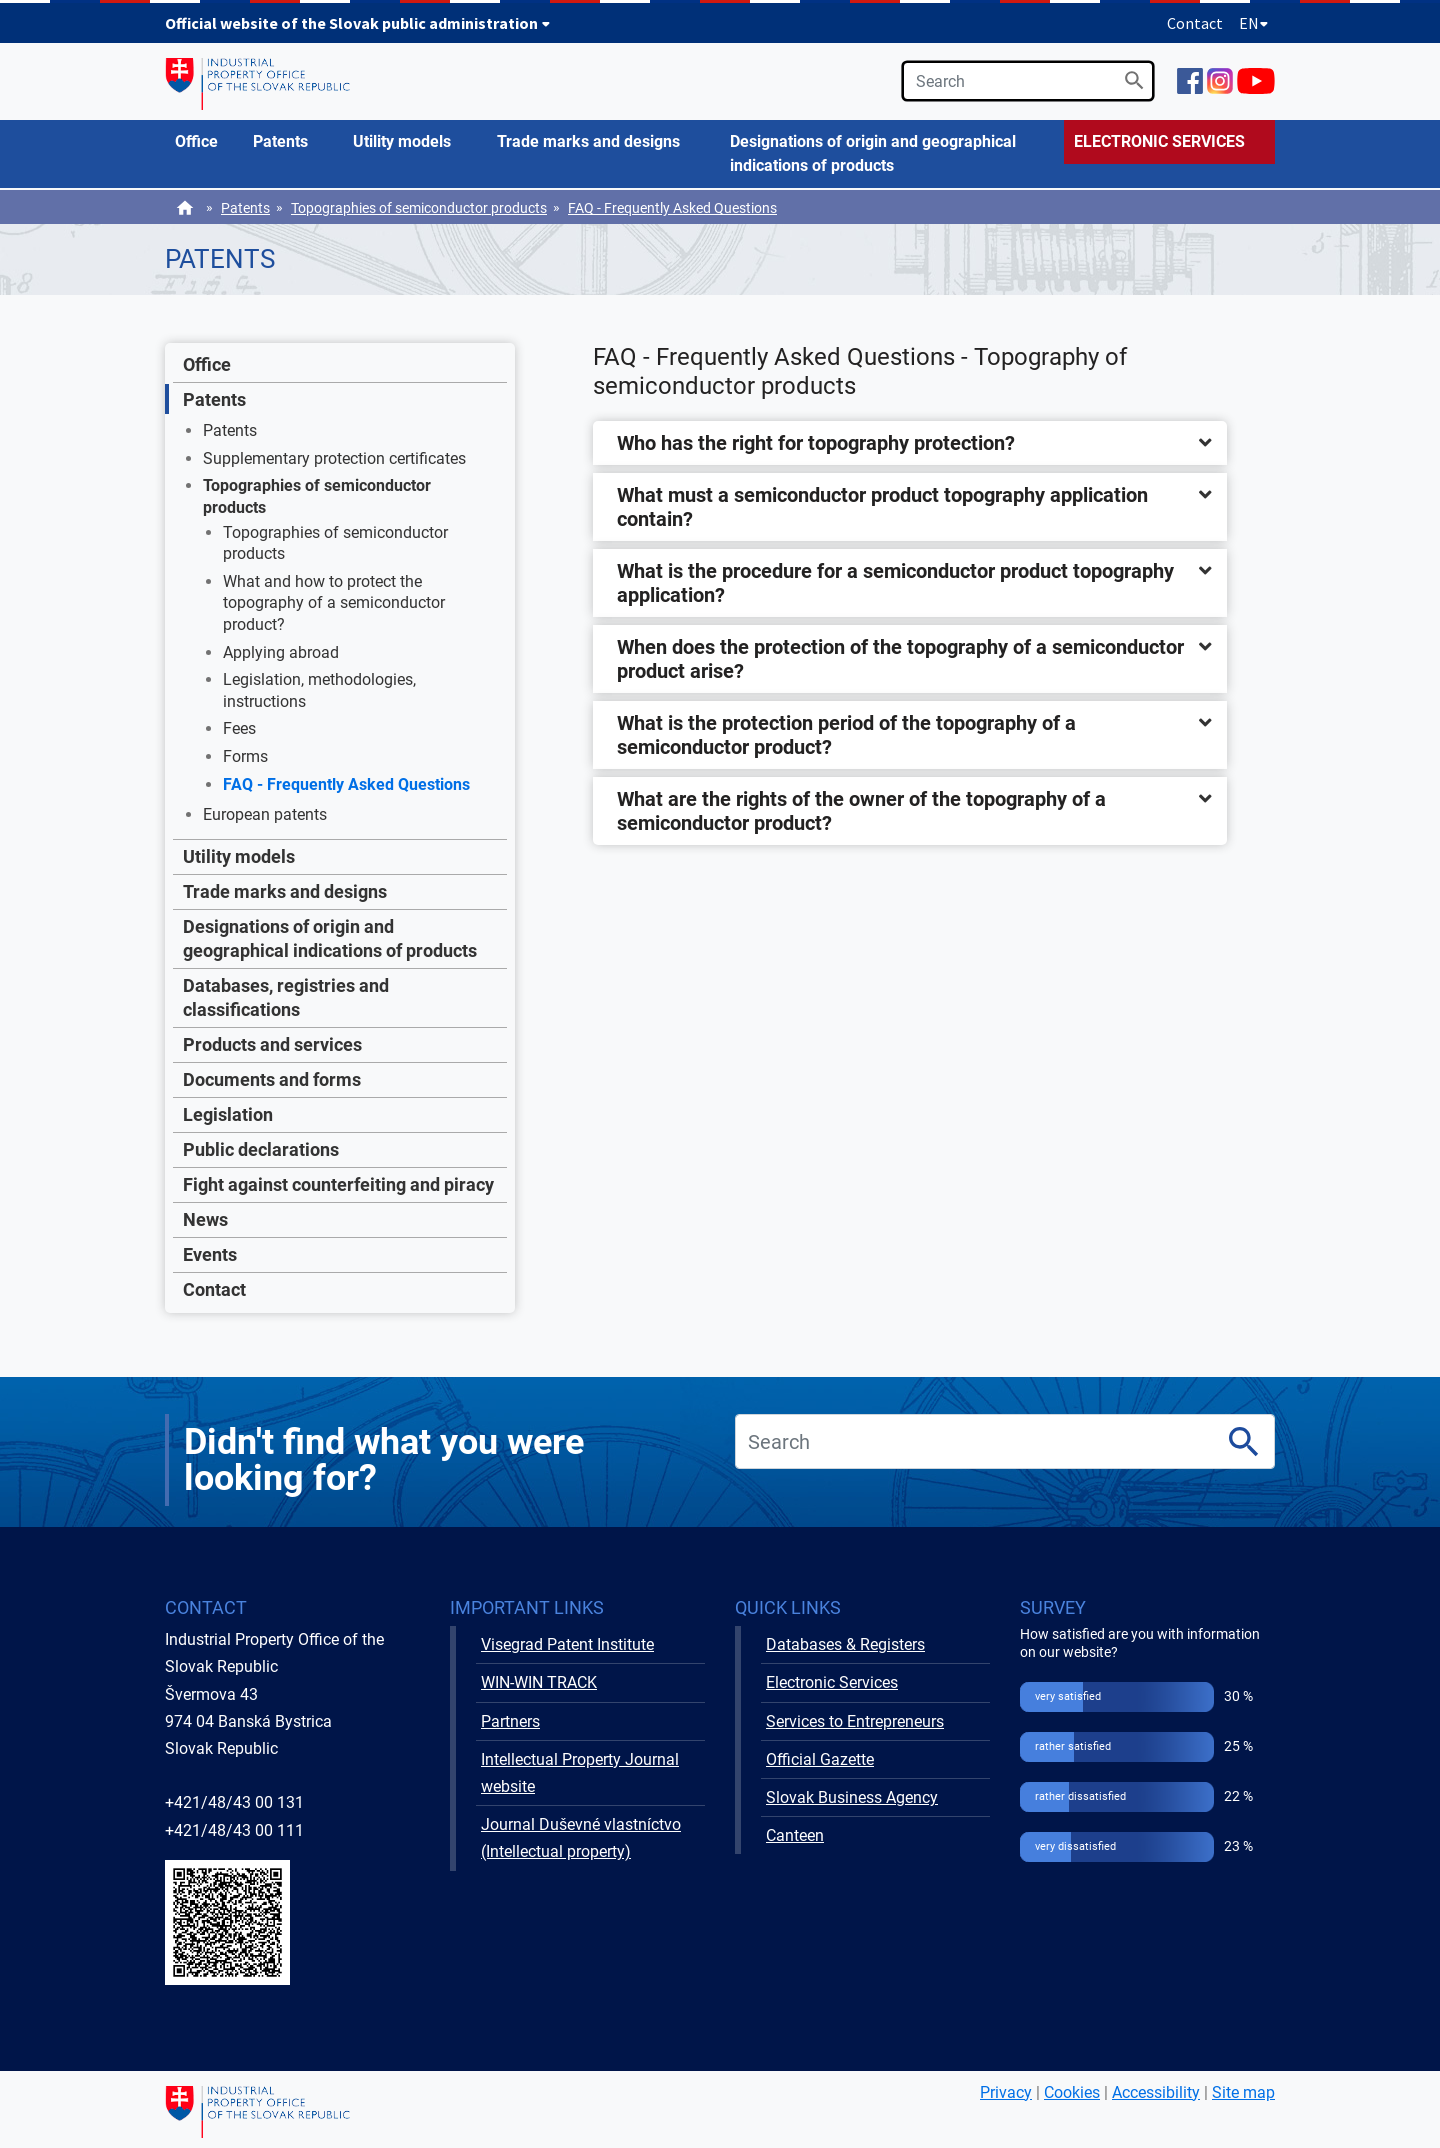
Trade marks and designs (285, 891)
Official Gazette (820, 1759)
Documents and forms (272, 1079)
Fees (239, 728)
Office (207, 364)
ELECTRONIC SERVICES (1159, 141)
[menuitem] (204, 142)
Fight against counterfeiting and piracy (338, 1184)
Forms (245, 756)
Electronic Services (832, 1682)
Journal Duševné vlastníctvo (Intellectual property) (581, 1838)
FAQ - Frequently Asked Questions (672, 208)
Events (210, 1254)
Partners (510, 1721)
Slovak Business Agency (852, 1797)
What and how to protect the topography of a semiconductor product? (334, 603)
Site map (1243, 2092)
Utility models (239, 856)
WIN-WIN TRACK (539, 1682)
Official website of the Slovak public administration (358, 23)
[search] (1028, 81)
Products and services (272, 1044)
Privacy (1006, 2092)
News (205, 1219)
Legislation (228, 1114)
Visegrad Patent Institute (567, 1644)
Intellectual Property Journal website (580, 1773)
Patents (245, 208)
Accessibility (1156, 2092)
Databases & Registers (845, 1644)
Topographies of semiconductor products (419, 208)
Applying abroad (281, 652)
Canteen (795, 1835)
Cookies (1072, 2092)
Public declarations (261, 1149)
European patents (265, 814)
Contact (1195, 23)
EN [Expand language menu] (1254, 23)
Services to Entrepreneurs (855, 1721)
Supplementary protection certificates (334, 458)
